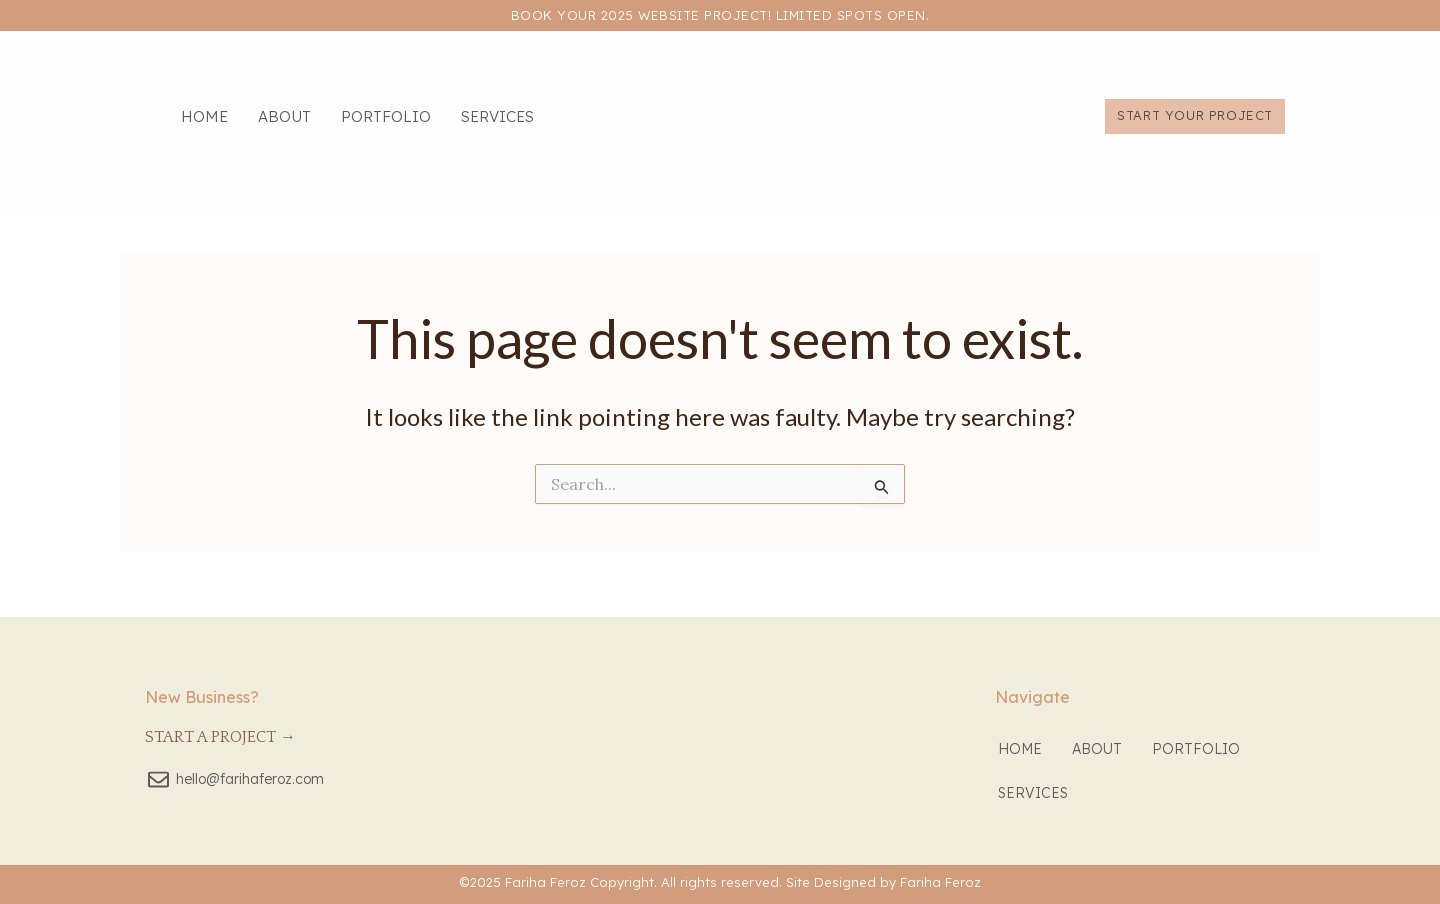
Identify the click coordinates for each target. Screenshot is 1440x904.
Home (204, 116)
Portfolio (386, 116)
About (284, 116)
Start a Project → (220, 737)
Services (497, 116)
